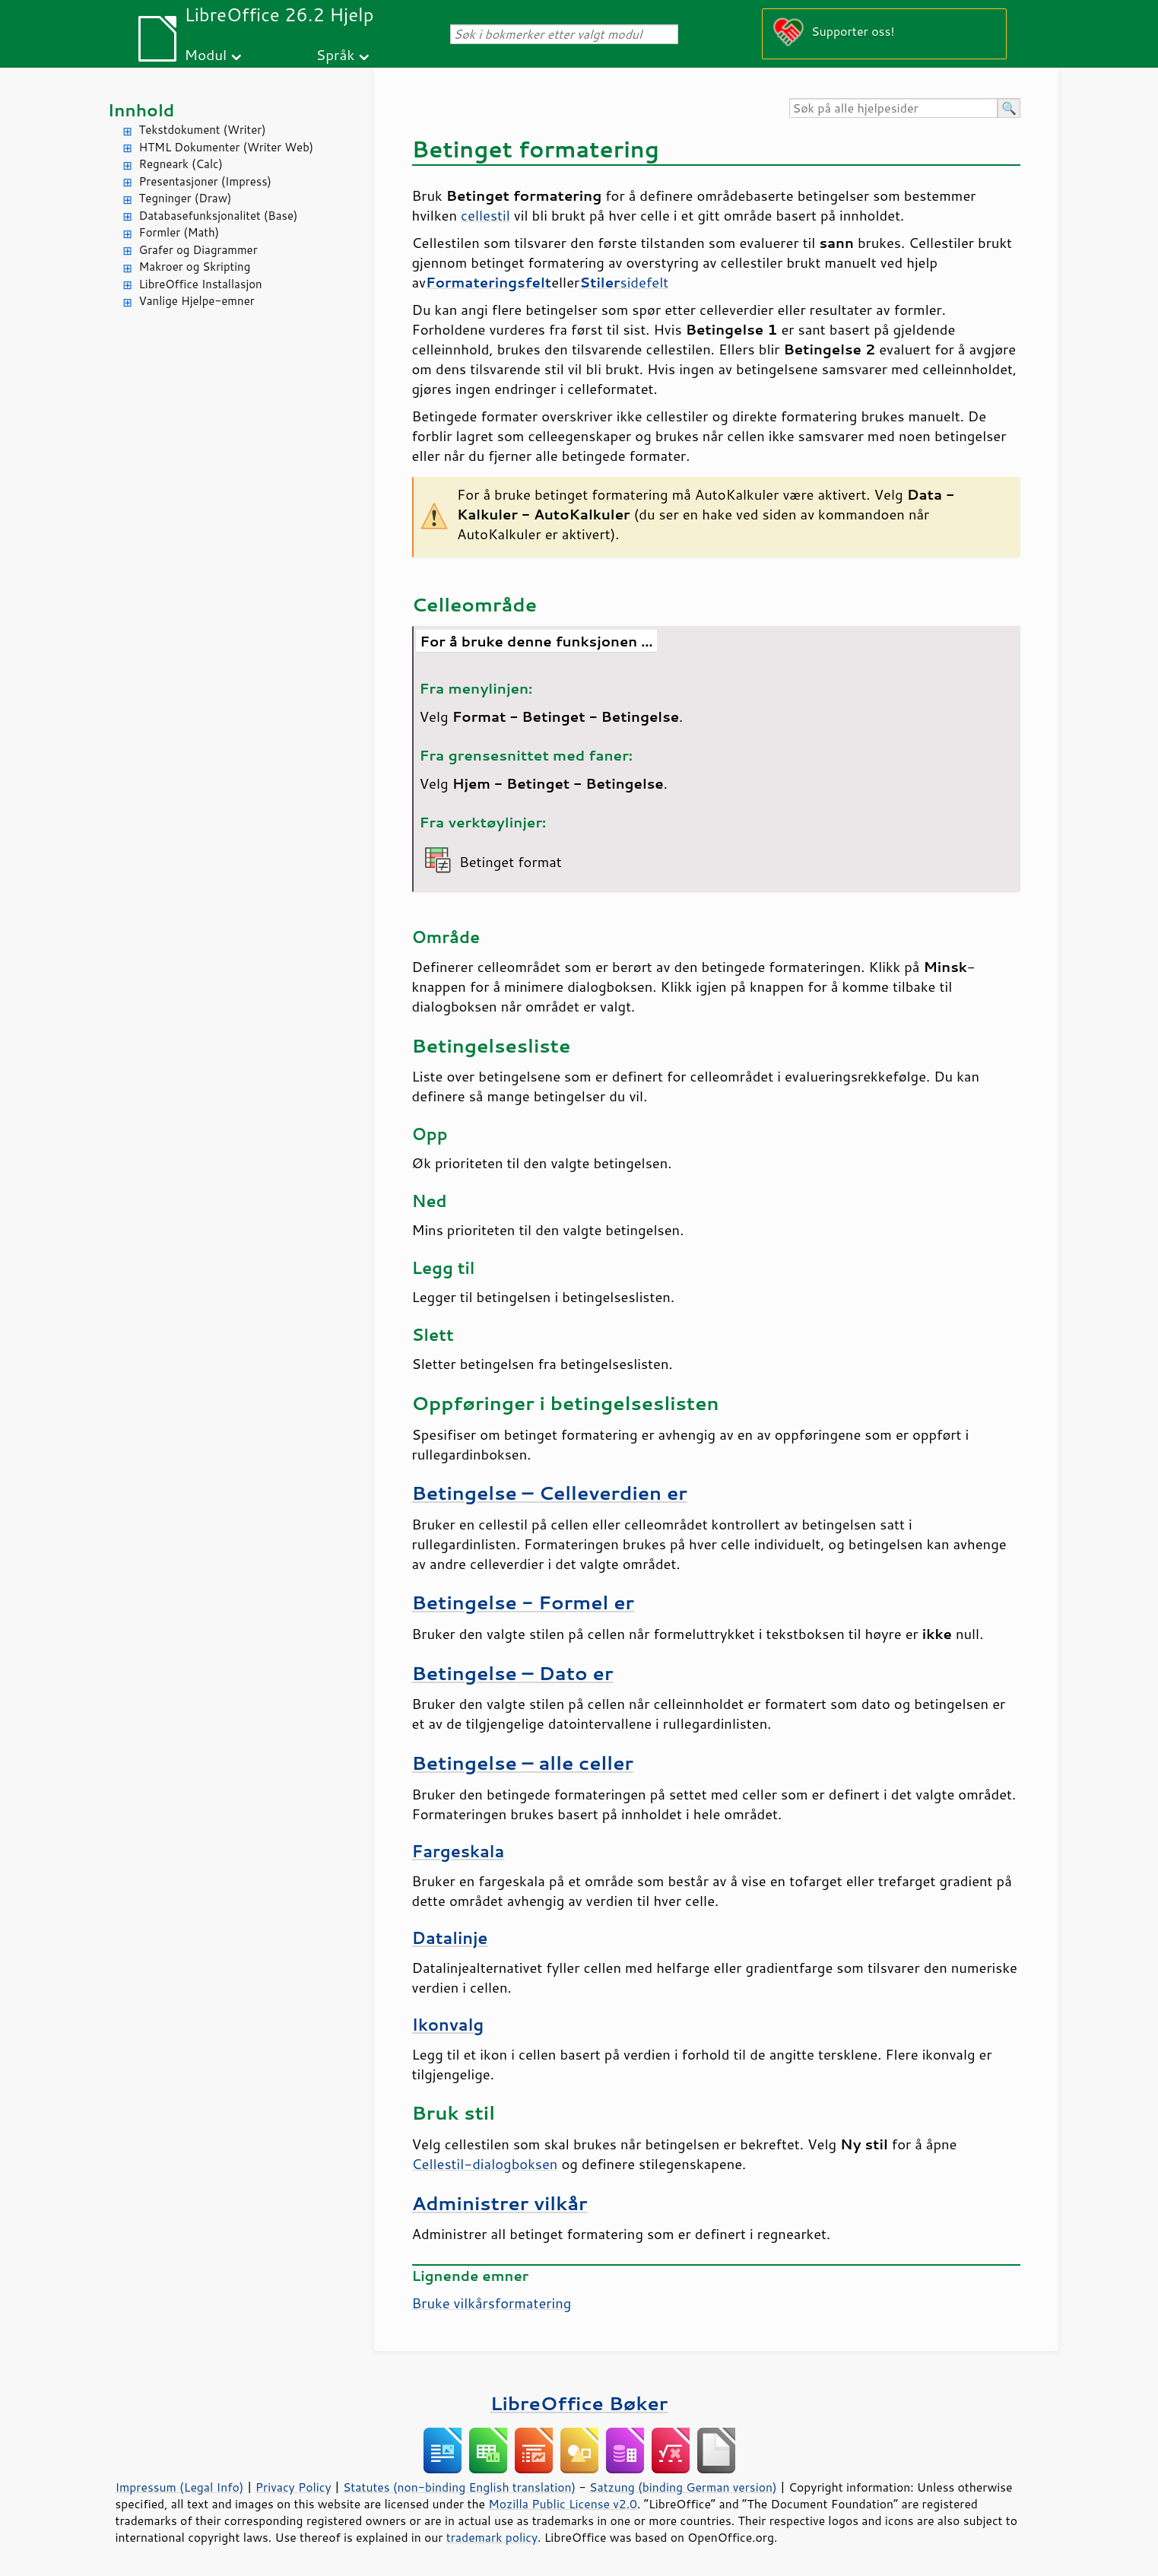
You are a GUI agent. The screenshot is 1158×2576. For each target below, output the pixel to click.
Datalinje (450, 1937)
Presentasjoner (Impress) (205, 181)
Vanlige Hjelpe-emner (197, 301)
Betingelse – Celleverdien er (549, 1492)
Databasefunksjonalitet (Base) (218, 216)
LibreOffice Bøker (579, 2403)
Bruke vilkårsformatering (492, 2303)
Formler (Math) (179, 232)
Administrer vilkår (500, 2203)
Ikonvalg (448, 2024)
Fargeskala (458, 1851)
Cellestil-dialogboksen (485, 2164)
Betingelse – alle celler (522, 1762)
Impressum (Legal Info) (180, 2487)
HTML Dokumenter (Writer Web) (226, 147)
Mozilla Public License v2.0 (562, 2503)
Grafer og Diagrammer (198, 250)
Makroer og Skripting (195, 267)
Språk (335, 54)
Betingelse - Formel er (523, 1602)
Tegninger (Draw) (185, 198)
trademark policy (492, 2537)
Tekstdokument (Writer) (202, 130)
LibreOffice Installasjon (200, 284)
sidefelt (623, 282)
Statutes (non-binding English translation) (459, 2487)
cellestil (485, 215)
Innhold (141, 110)
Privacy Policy (293, 2487)
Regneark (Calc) (181, 164)
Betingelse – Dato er (513, 1673)
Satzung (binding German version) (683, 2487)
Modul (205, 54)
